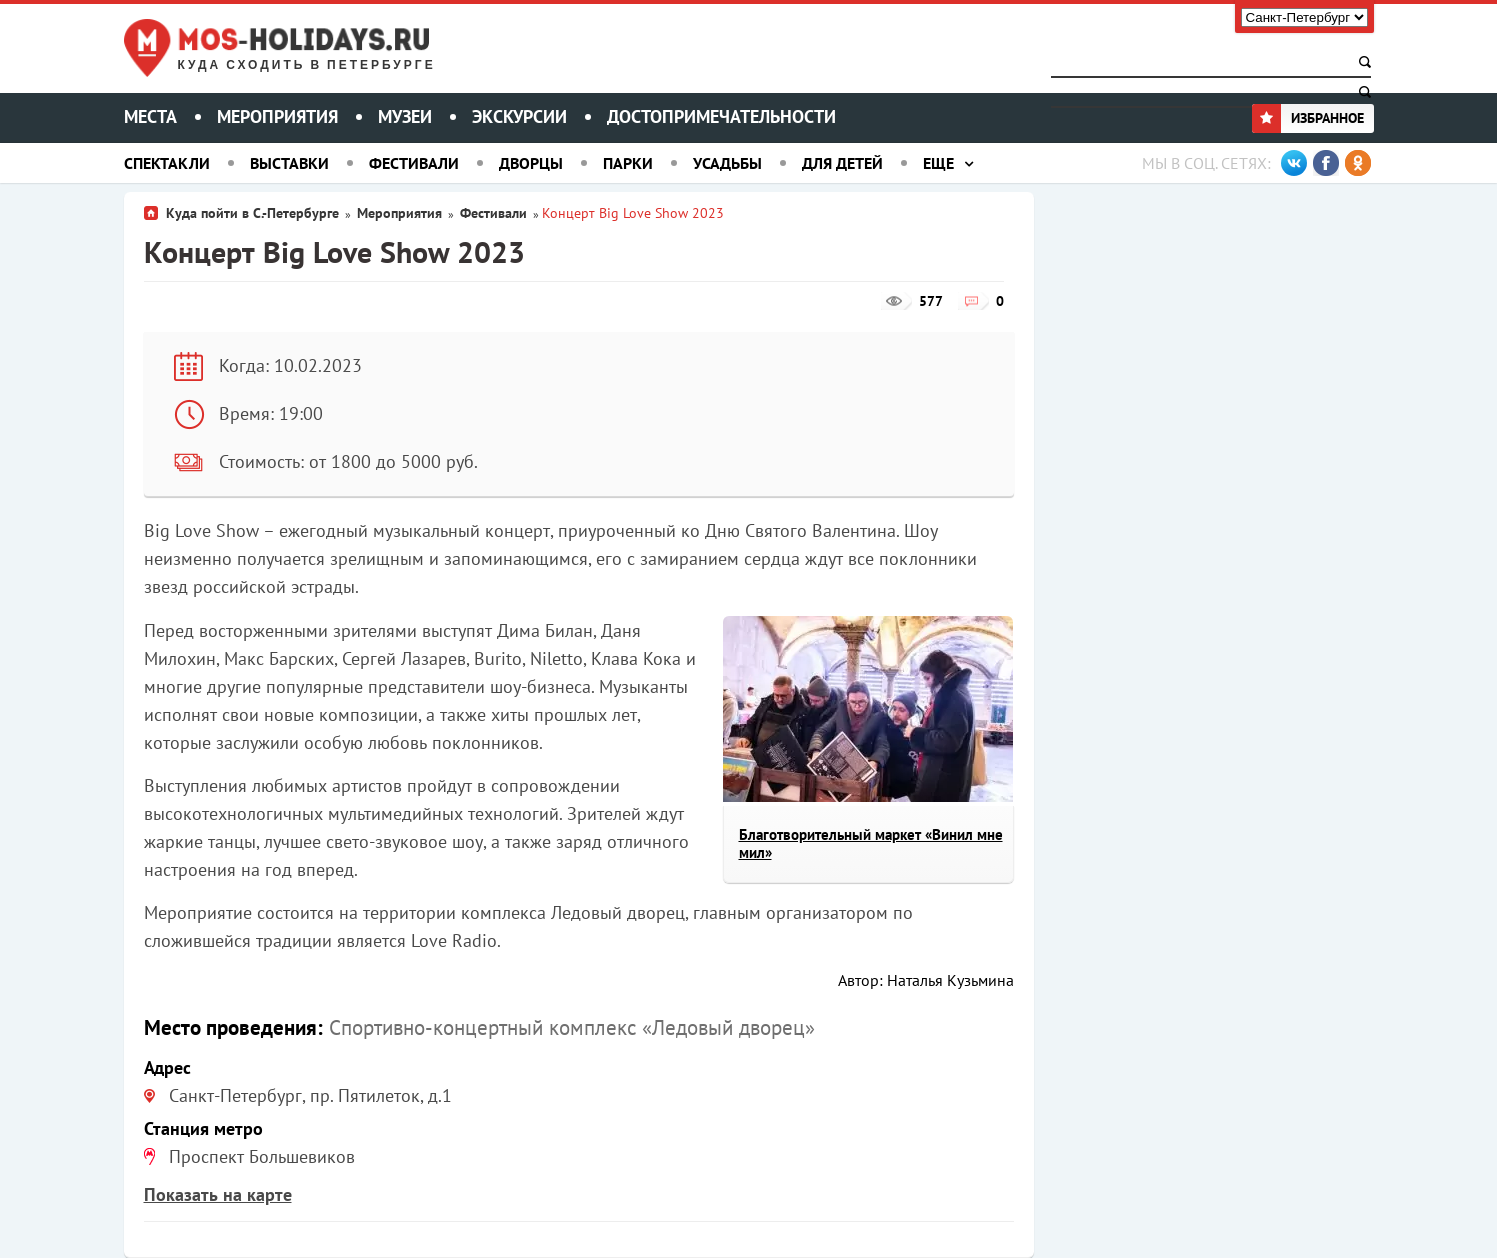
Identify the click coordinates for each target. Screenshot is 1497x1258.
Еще (938, 163)
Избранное (1308, 118)
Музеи (405, 116)
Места (150, 116)
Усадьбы (727, 163)
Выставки (289, 163)
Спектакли (167, 163)
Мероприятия (277, 116)
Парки (628, 163)
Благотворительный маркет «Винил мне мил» (871, 843)
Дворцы (531, 163)
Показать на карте (218, 1194)
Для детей (842, 163)
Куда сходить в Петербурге (307, 65)
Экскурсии (519, 116)
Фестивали (414, 163)
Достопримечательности (721, 116)
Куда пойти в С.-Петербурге (252, 213)
